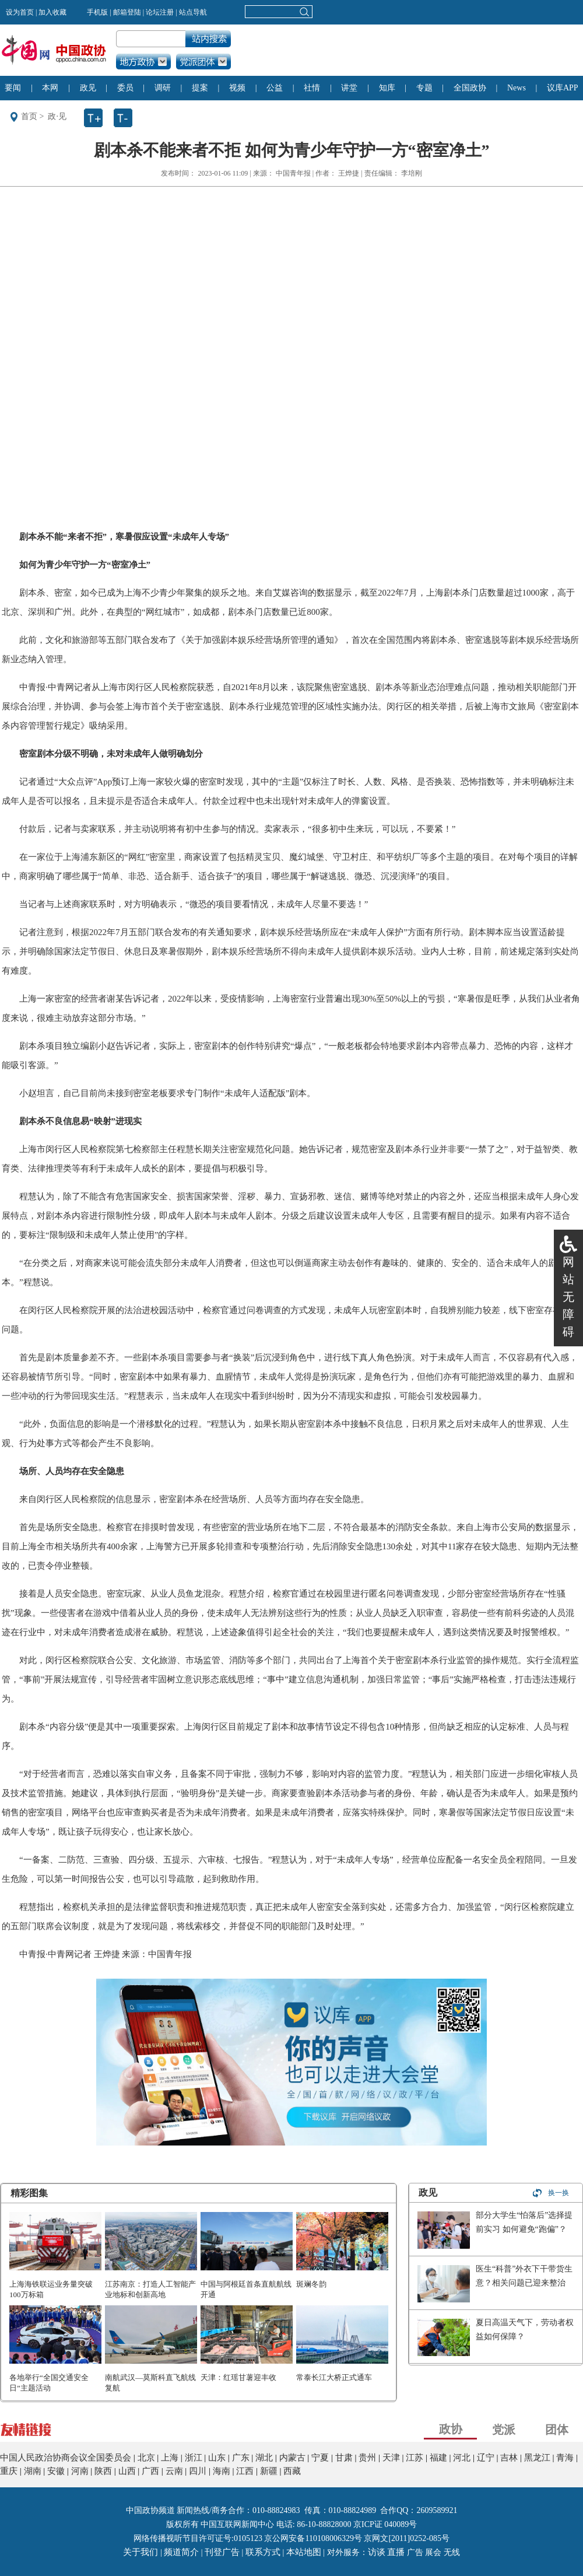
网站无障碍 (568, 1296)
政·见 (57, 116)
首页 (29, 116)
